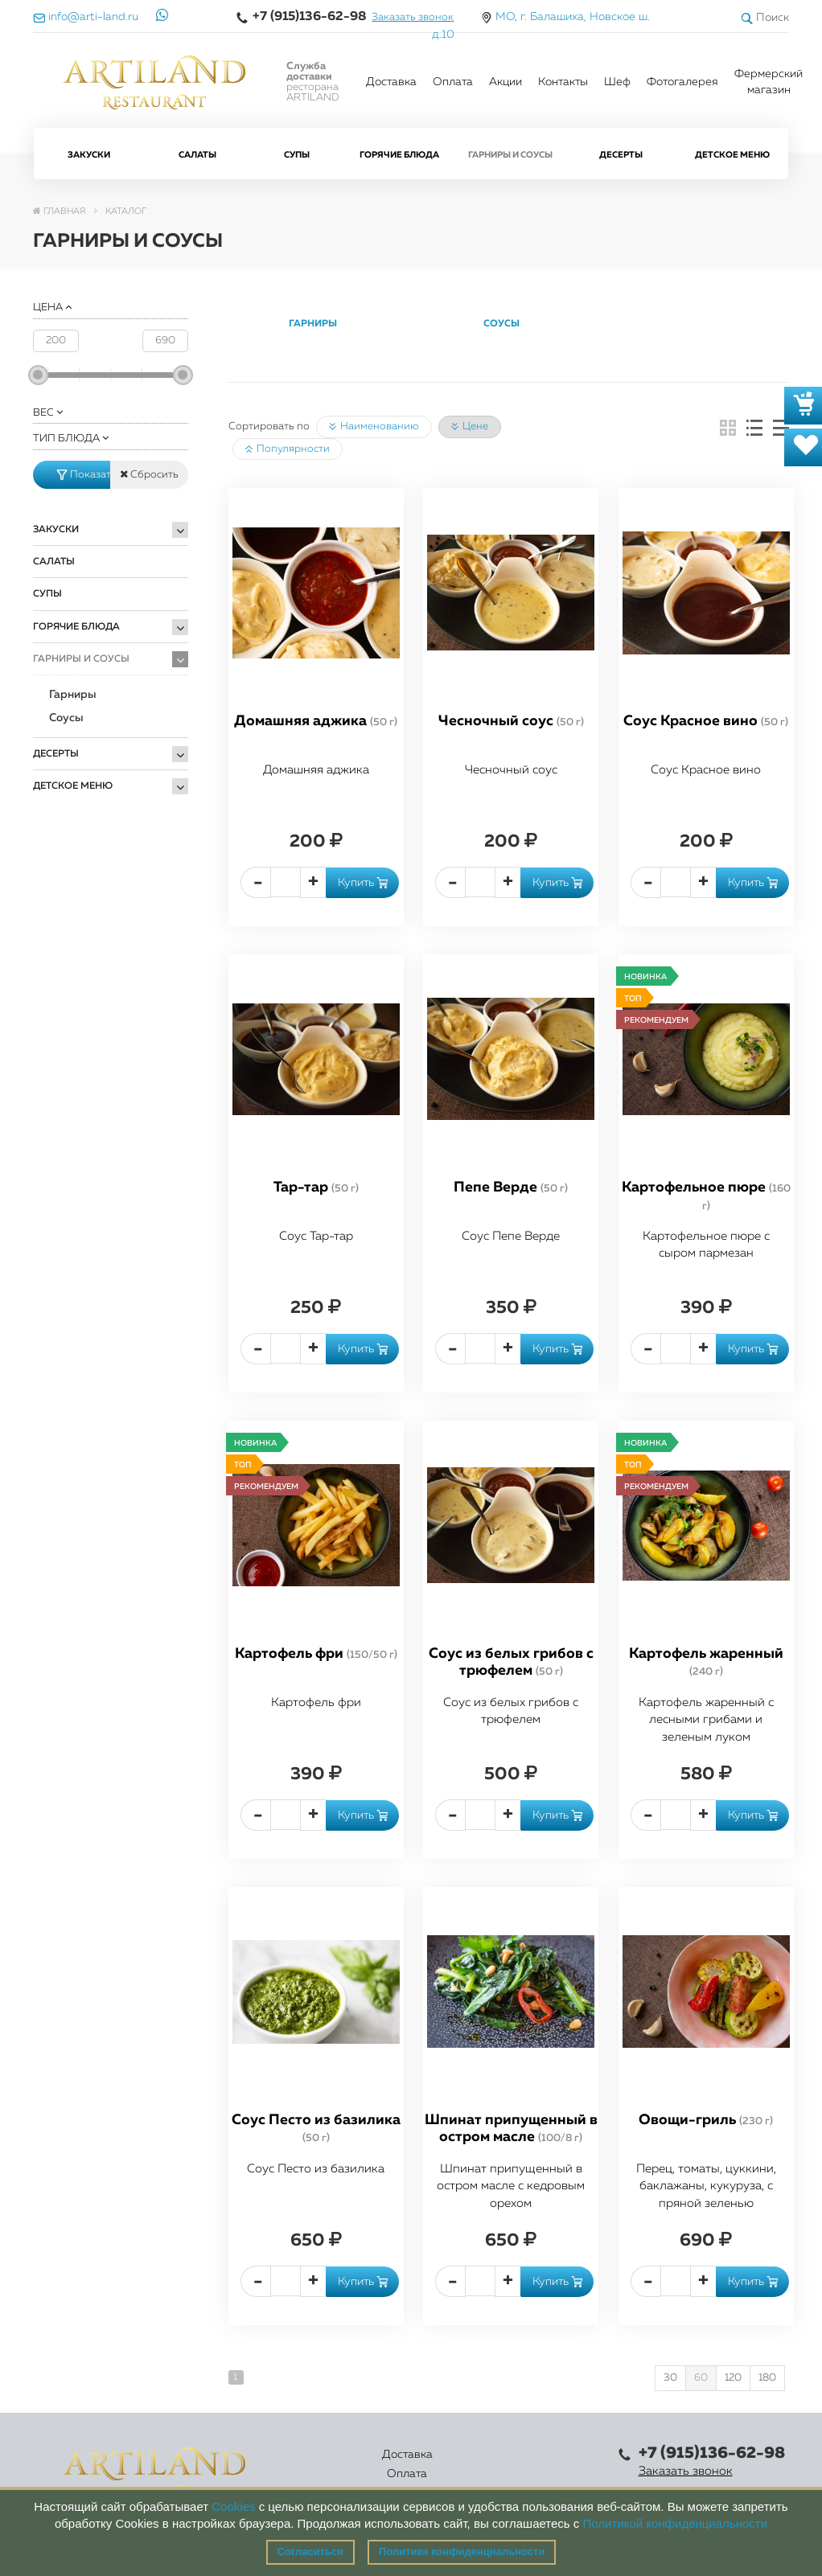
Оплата (453, 82)
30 (670, 2378)
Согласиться (310, 2551)
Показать (83, 475)
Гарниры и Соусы (510, 154)
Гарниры (73, 694)
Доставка (391, 82)
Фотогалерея (682, 82)
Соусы (66, 718)
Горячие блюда (399, 154)
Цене (469, 427)
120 (733, 2378)
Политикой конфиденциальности (675, 2523)
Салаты (197, 154)
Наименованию (374, 427)
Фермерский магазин (768, 82)
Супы (297, 154)
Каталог (370, 2464)
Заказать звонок (413, 17)
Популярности (287, 449)
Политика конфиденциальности (462, 2551)
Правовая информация (549, 2464)
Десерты (621, 154)
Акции (505, 82)
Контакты (563, 82)
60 (701, 2378)
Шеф (617, 82)
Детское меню (732, 154)
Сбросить (149, 474)
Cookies (233, 2506)
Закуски (89, 154)
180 (767, 2378)
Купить (363, 882)
